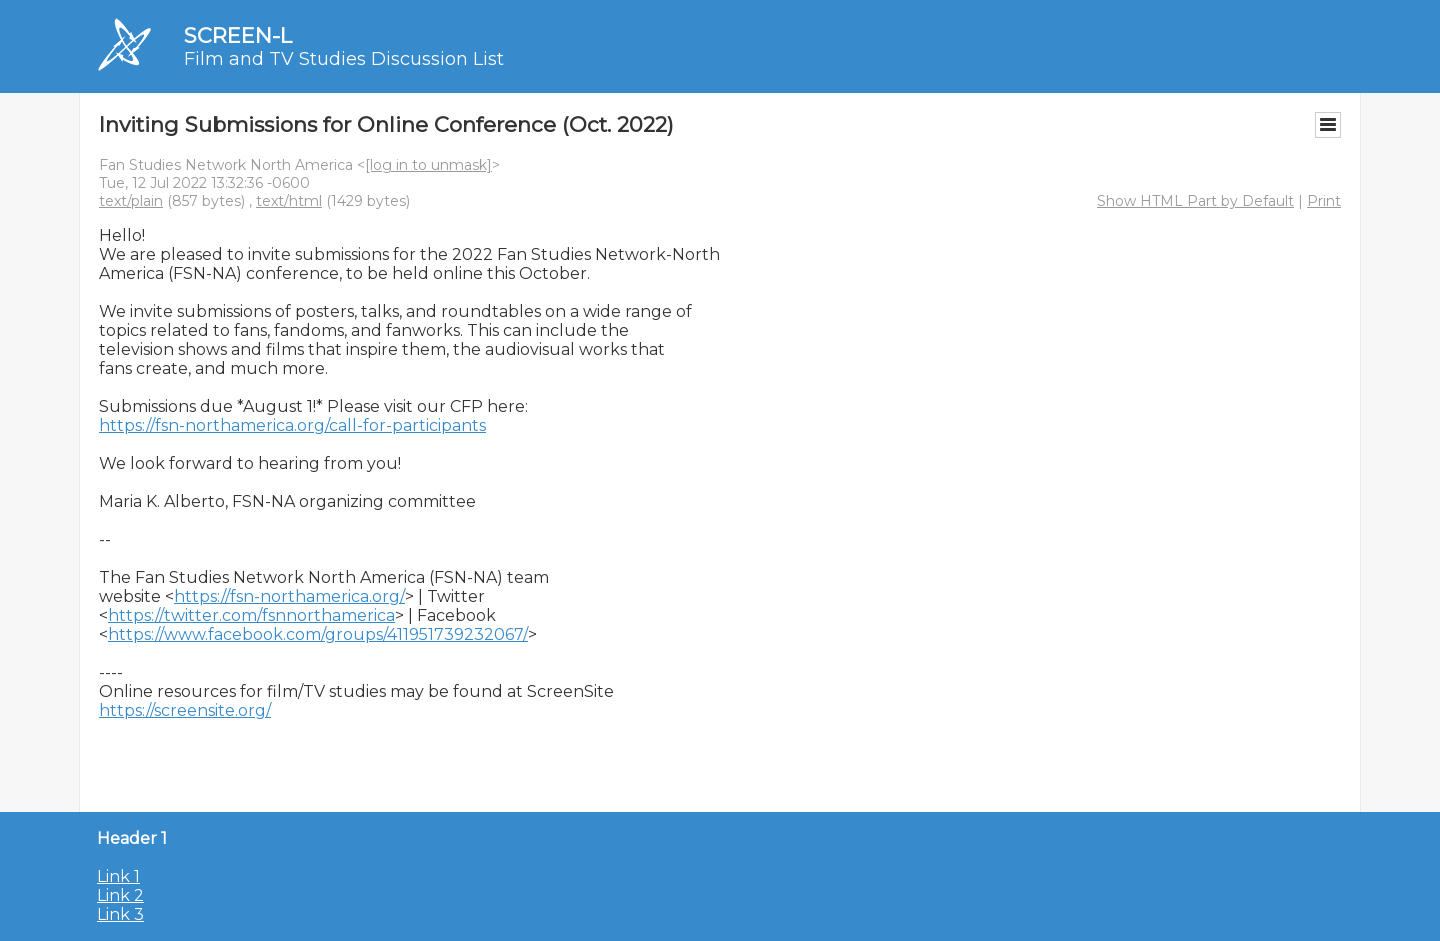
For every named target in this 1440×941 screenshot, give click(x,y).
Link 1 (118, 876)
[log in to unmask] (428, 165)
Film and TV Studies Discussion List (344, 59)
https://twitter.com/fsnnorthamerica (251, 615)
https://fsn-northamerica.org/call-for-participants (292, 425)
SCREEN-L (238, 35)
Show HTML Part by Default (1195, 201)
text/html (289, 201)
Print (1324, 201)
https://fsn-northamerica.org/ (289, 596)
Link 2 (120, 895)
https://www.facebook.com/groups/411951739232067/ (318, 634)
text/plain (131, 201)
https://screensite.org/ (185, 710)
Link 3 (120, 914)
